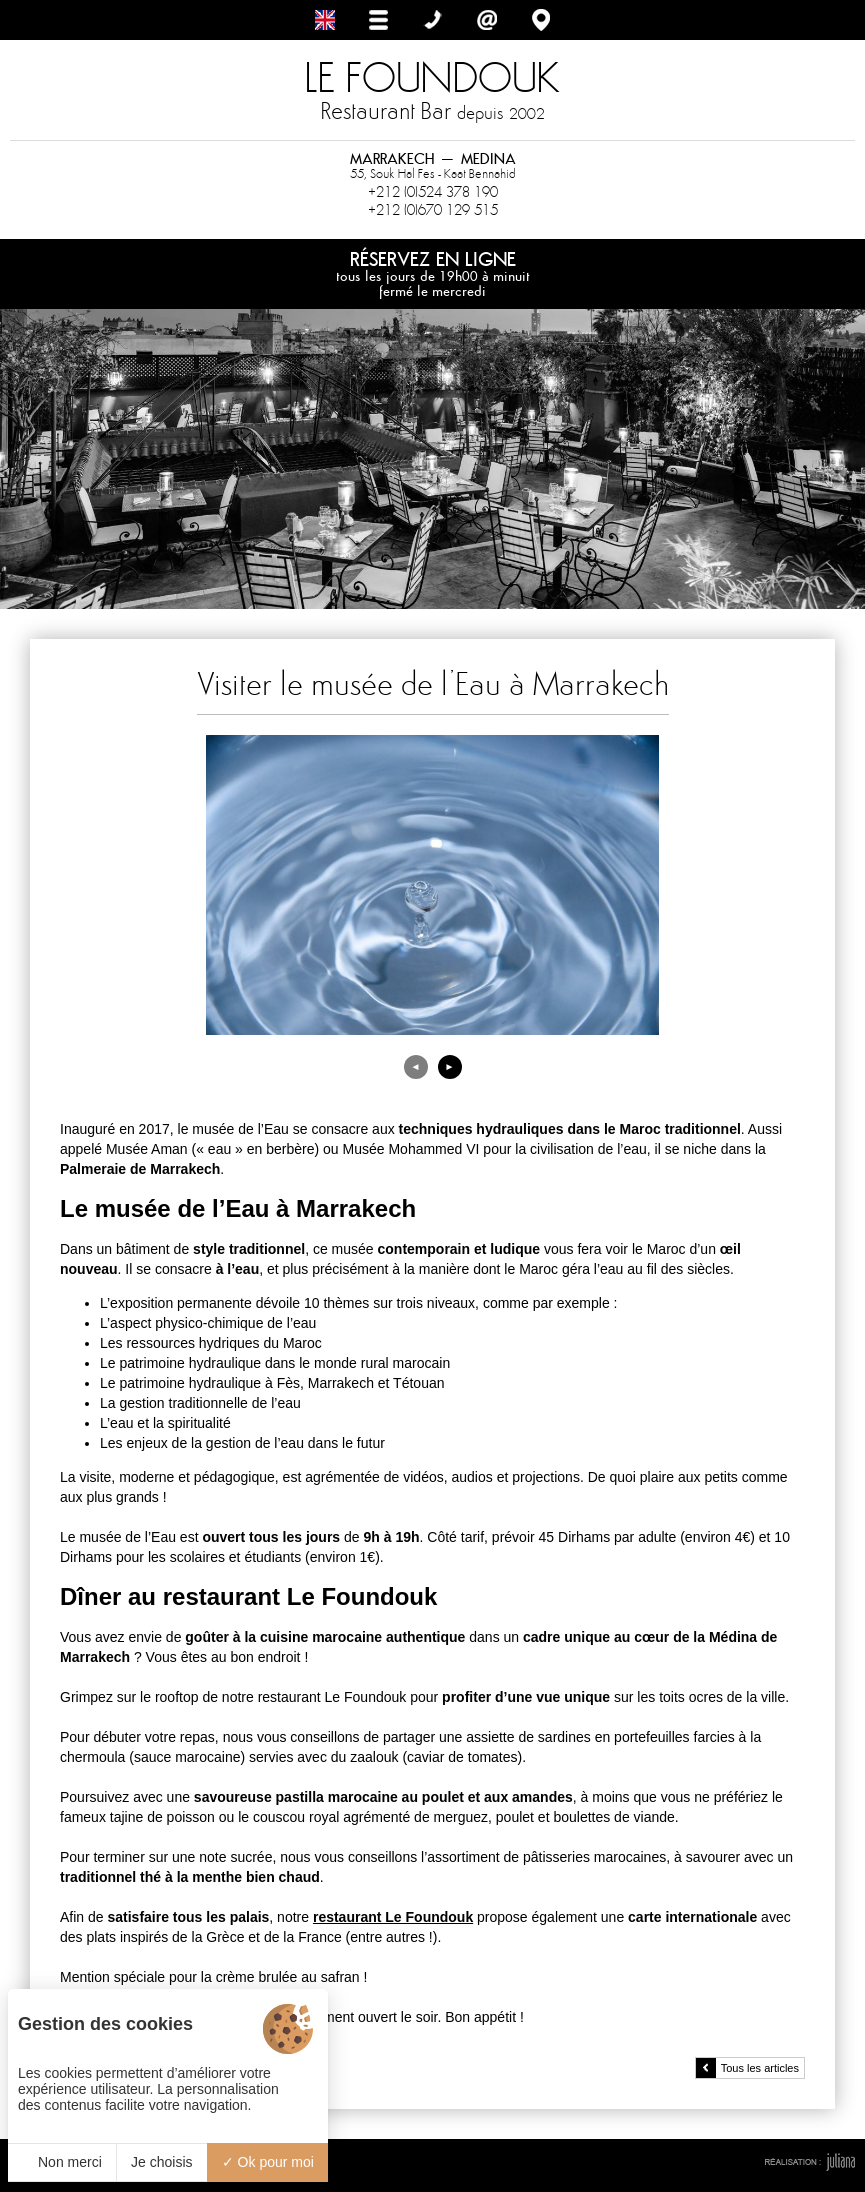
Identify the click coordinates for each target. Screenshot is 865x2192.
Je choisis (161, 2162)
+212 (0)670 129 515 (433, 210)
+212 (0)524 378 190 (433, 192)
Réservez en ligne (432, 273)
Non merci (62, 2162)
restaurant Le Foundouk (393, 1917)
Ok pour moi (268, 2162)
